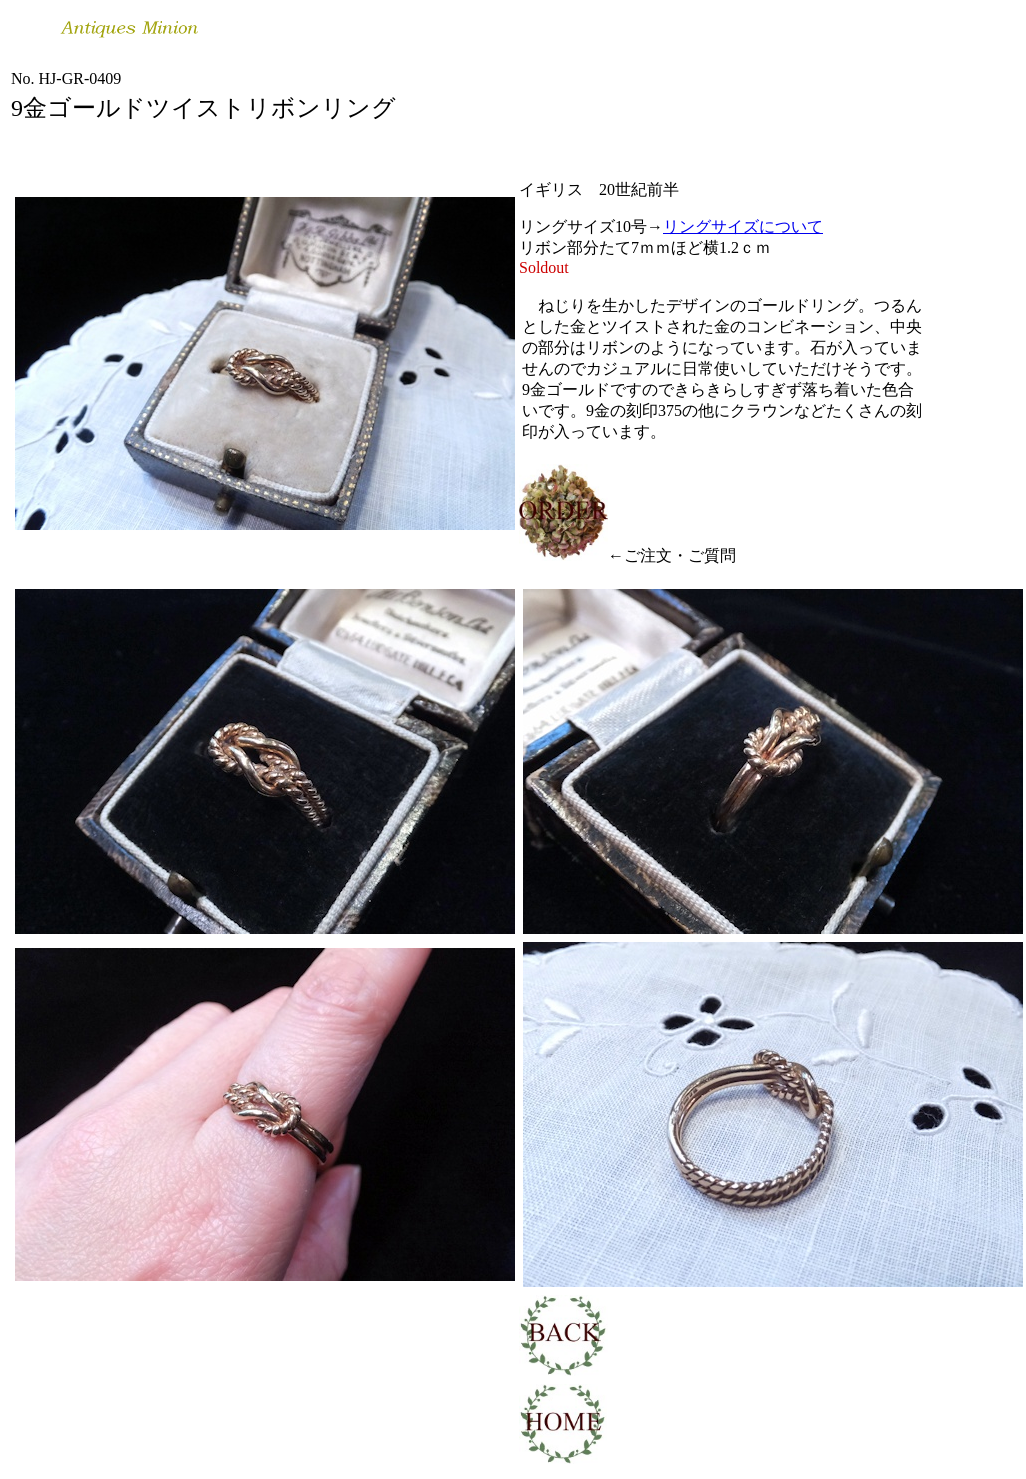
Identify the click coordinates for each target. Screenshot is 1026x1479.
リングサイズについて (743, 226)
